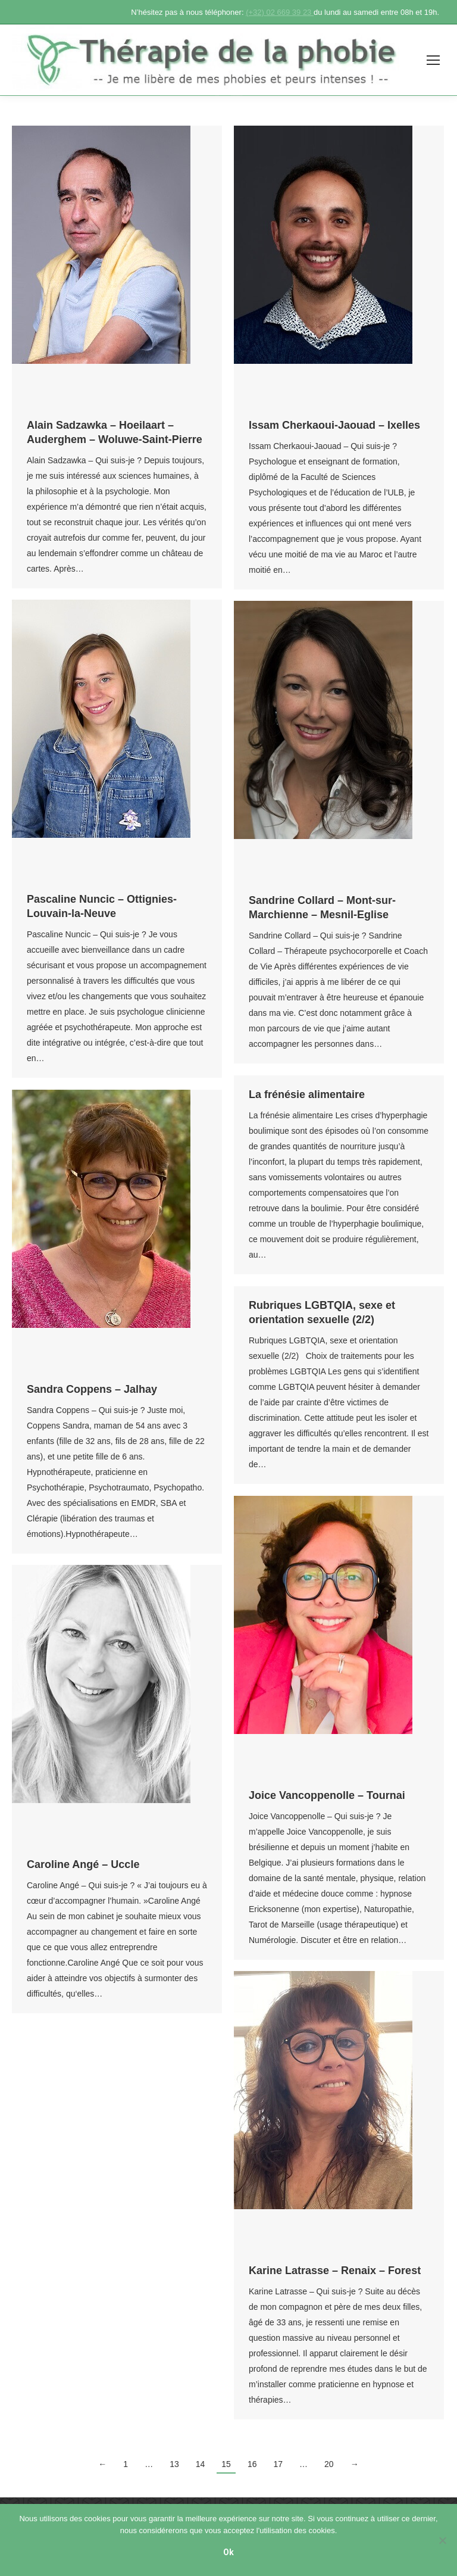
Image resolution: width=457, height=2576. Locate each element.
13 (174, 2464)
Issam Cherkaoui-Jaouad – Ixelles (334, 425)
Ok (228, 2552)
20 (329, 2464)
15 (226, 2464)
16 (252, 2464)
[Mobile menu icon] (433, 60)
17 (278, 2464)
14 (200, 2464)
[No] (442, 2540)
